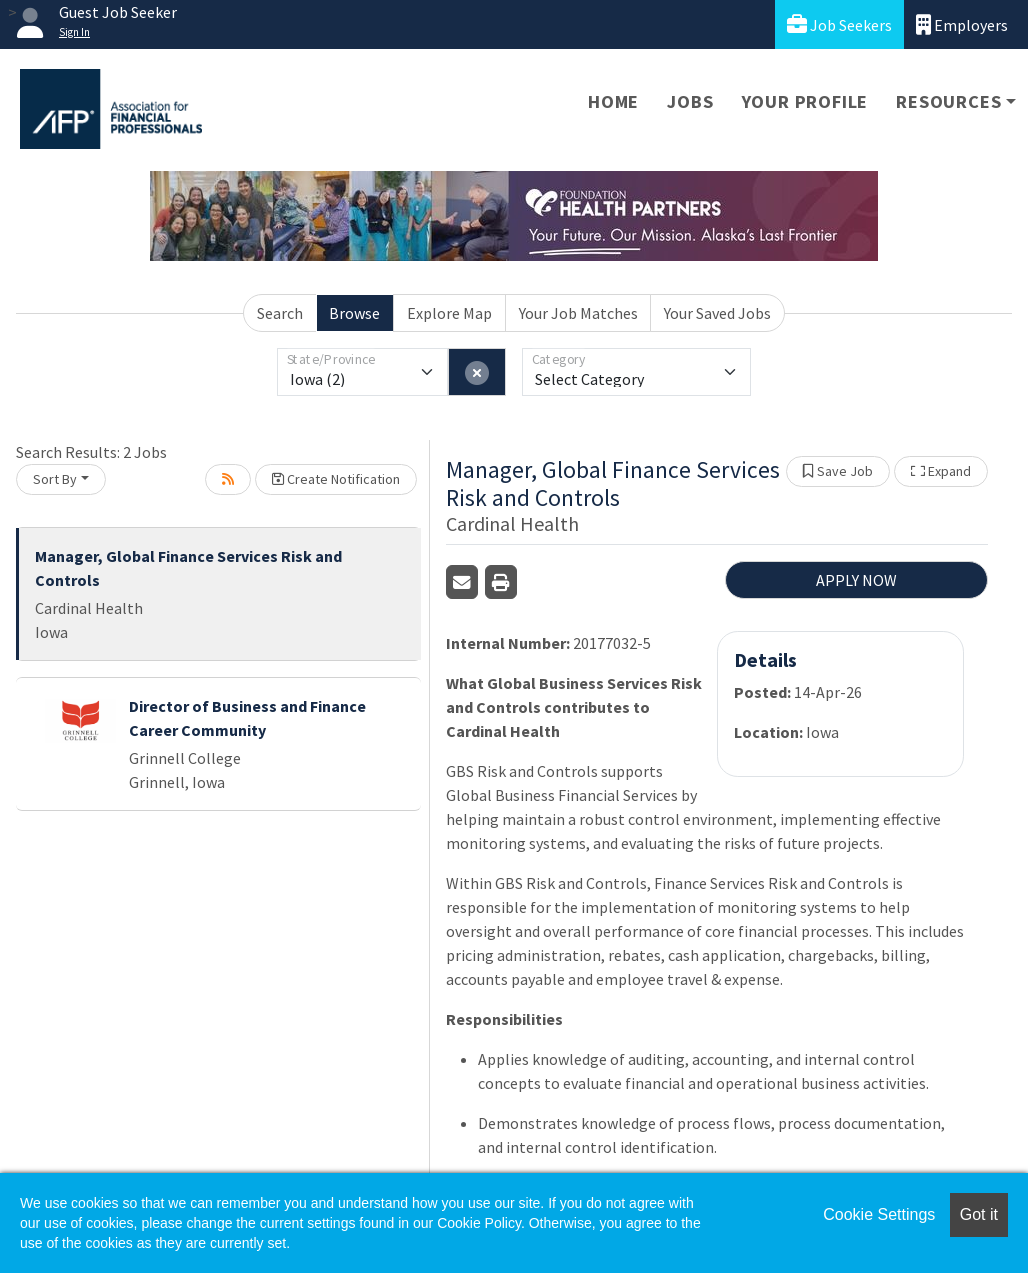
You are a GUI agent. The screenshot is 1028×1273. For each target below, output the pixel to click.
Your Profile (805, 101)
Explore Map (449, 313)
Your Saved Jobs (717, 313)
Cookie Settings (879, 1214)
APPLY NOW (856, 580)
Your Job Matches (578, 313)
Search (280, 313)
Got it (979, 1214)
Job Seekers (839, 24)
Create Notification (336, 479)
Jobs (690, 101)
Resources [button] (948, 101)
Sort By (55, 479)
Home (613, 101)
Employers (962, 24)
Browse (354, 313)
